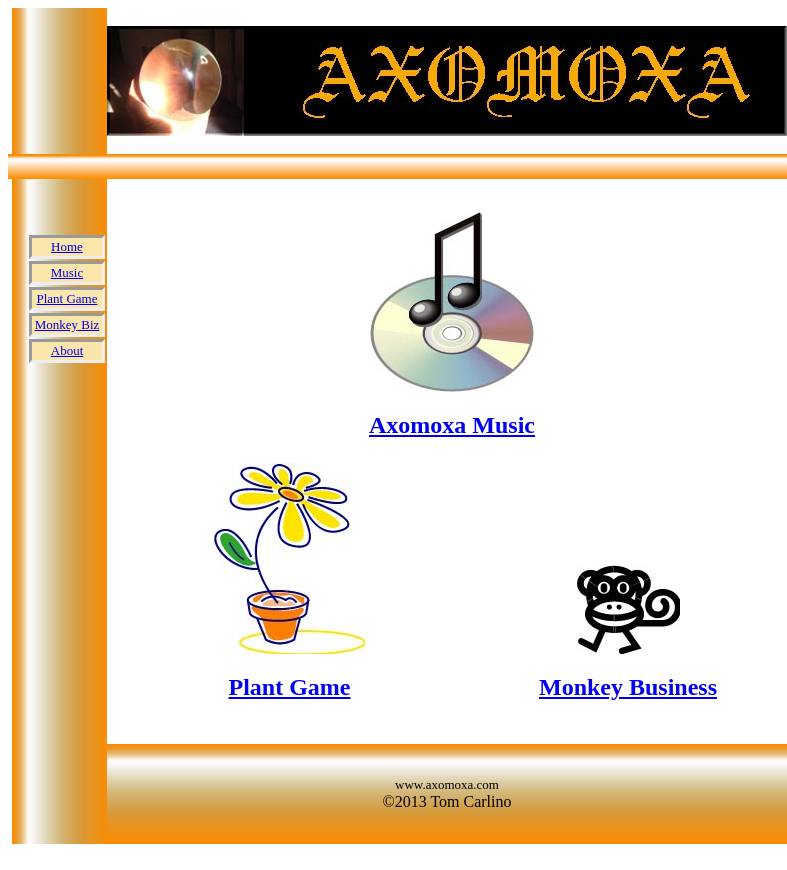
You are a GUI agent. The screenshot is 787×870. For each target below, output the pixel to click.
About (67, 350)
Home (67, 246)
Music (67, 272)
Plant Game (66, 298)
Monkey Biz (67, 324)
